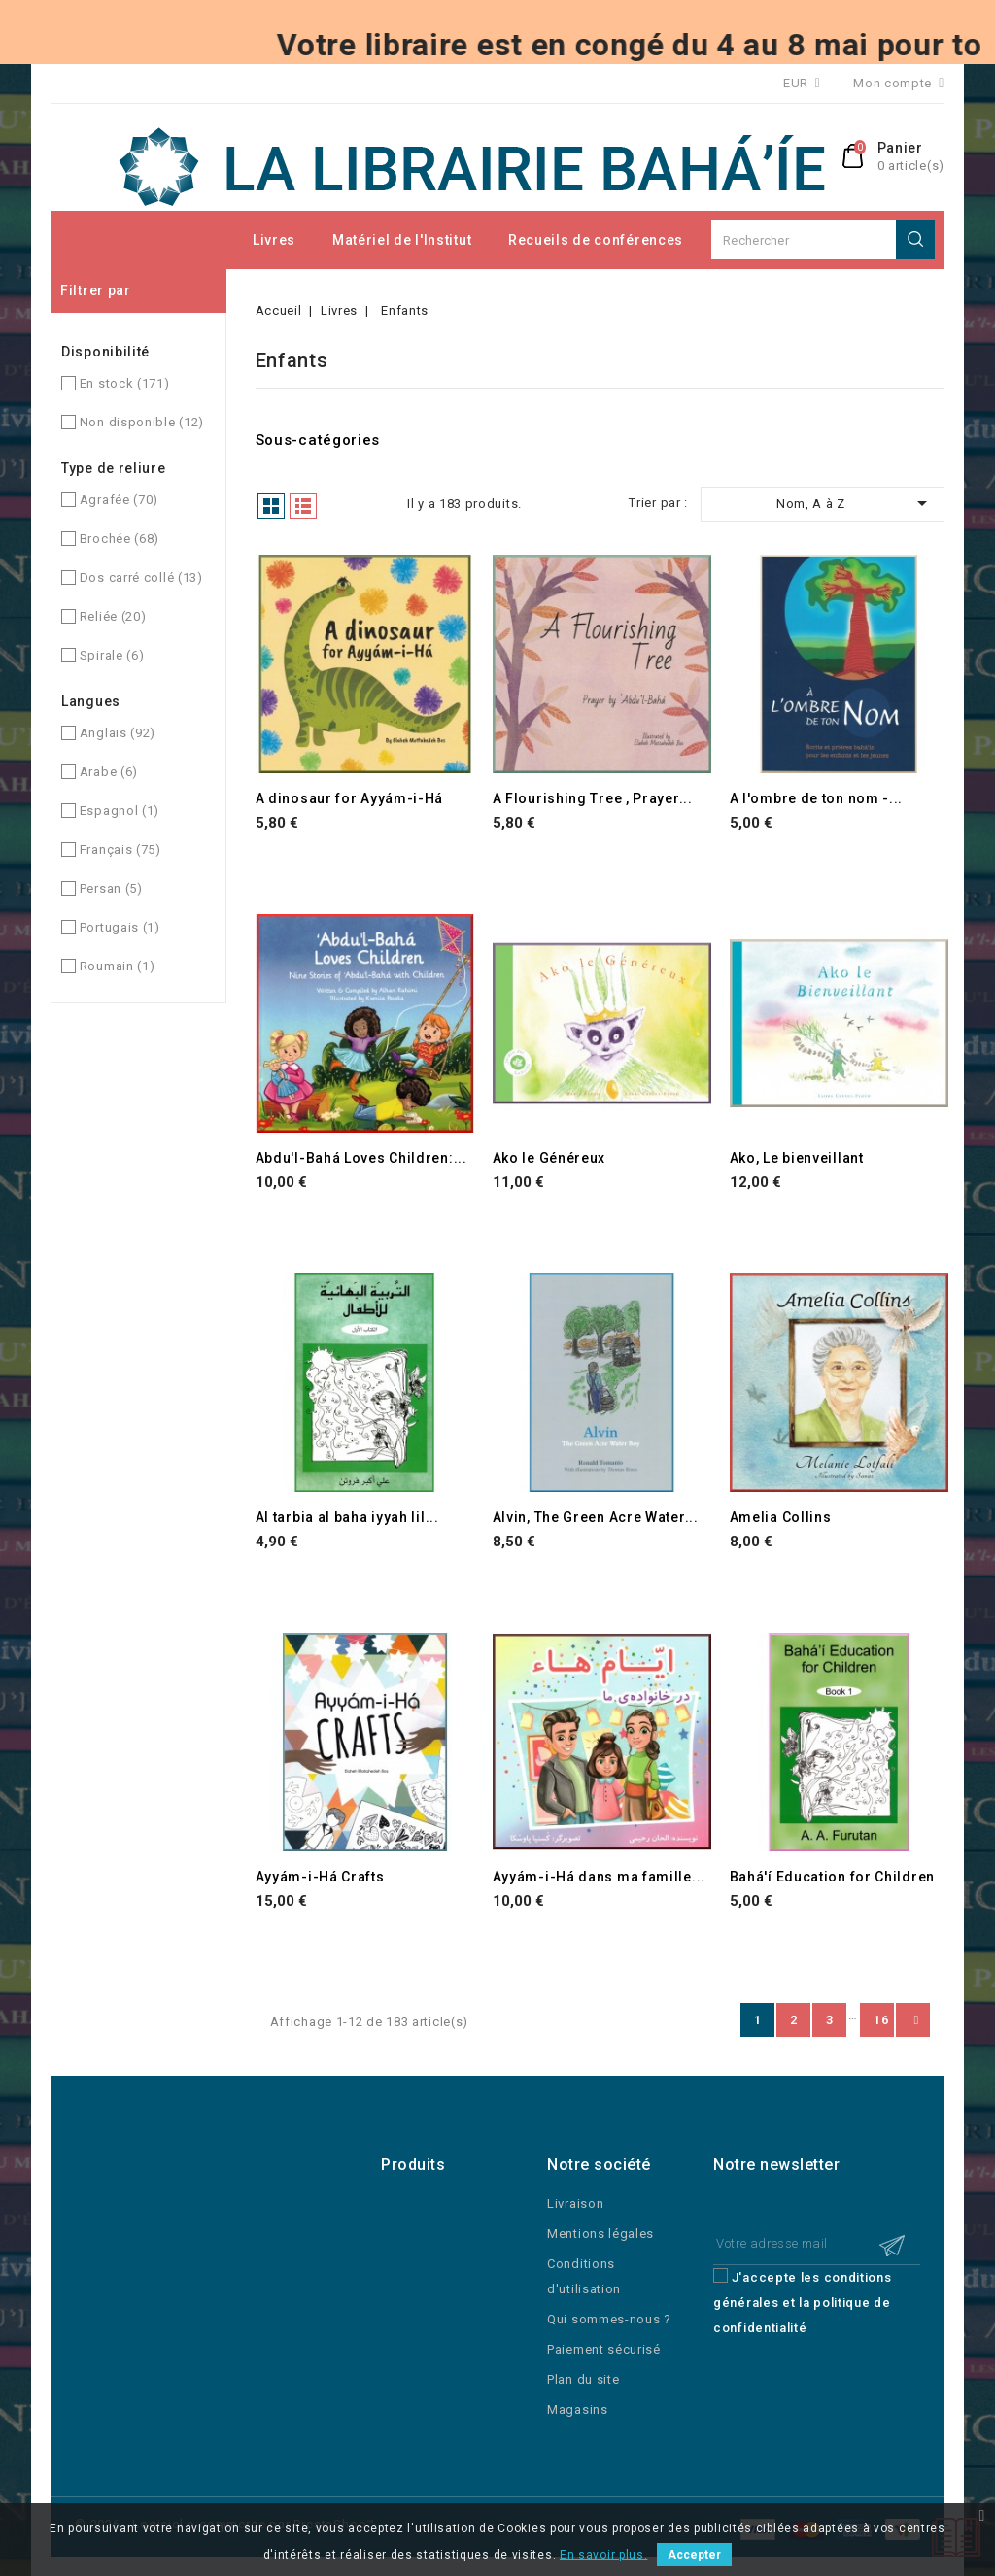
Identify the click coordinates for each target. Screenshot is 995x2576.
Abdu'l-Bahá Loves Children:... (361, 1158)
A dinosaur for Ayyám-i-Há (350, 798)
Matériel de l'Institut (401, 240)
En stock (125, 383)
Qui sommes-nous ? (609, 2319)
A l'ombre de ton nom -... (817, 798)
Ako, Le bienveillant (797, 1158)
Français (120, 849)
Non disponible (142, 422)
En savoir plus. (604, 2554)
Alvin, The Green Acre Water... (596, 1517)
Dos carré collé (141, 577)
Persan (111, 888)
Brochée (119, 538)
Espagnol (119, 810)
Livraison (575, 2203)
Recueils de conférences (595, 240)
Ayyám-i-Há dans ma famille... (599, 1876)
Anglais (117, 733)
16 (881, 2020)
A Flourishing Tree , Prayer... (593, 798)
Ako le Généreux (549, 1158)
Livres (274, 240)
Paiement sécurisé (604, 2349)
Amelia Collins (781, 1517)
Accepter (694, 2554)
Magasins (577, 2409)
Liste (303, 506)
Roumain (117, 966)
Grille (271, 506)
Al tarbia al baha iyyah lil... (347, 1517)
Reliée (113, 616)
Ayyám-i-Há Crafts (320, 1876)
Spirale (112, 655)
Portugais (120, 927)
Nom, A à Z (855, 503)
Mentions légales (600, 2233)
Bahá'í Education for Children (832, 1876)
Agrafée (119, 499)
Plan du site (583, 2379)
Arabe (109, 771)
